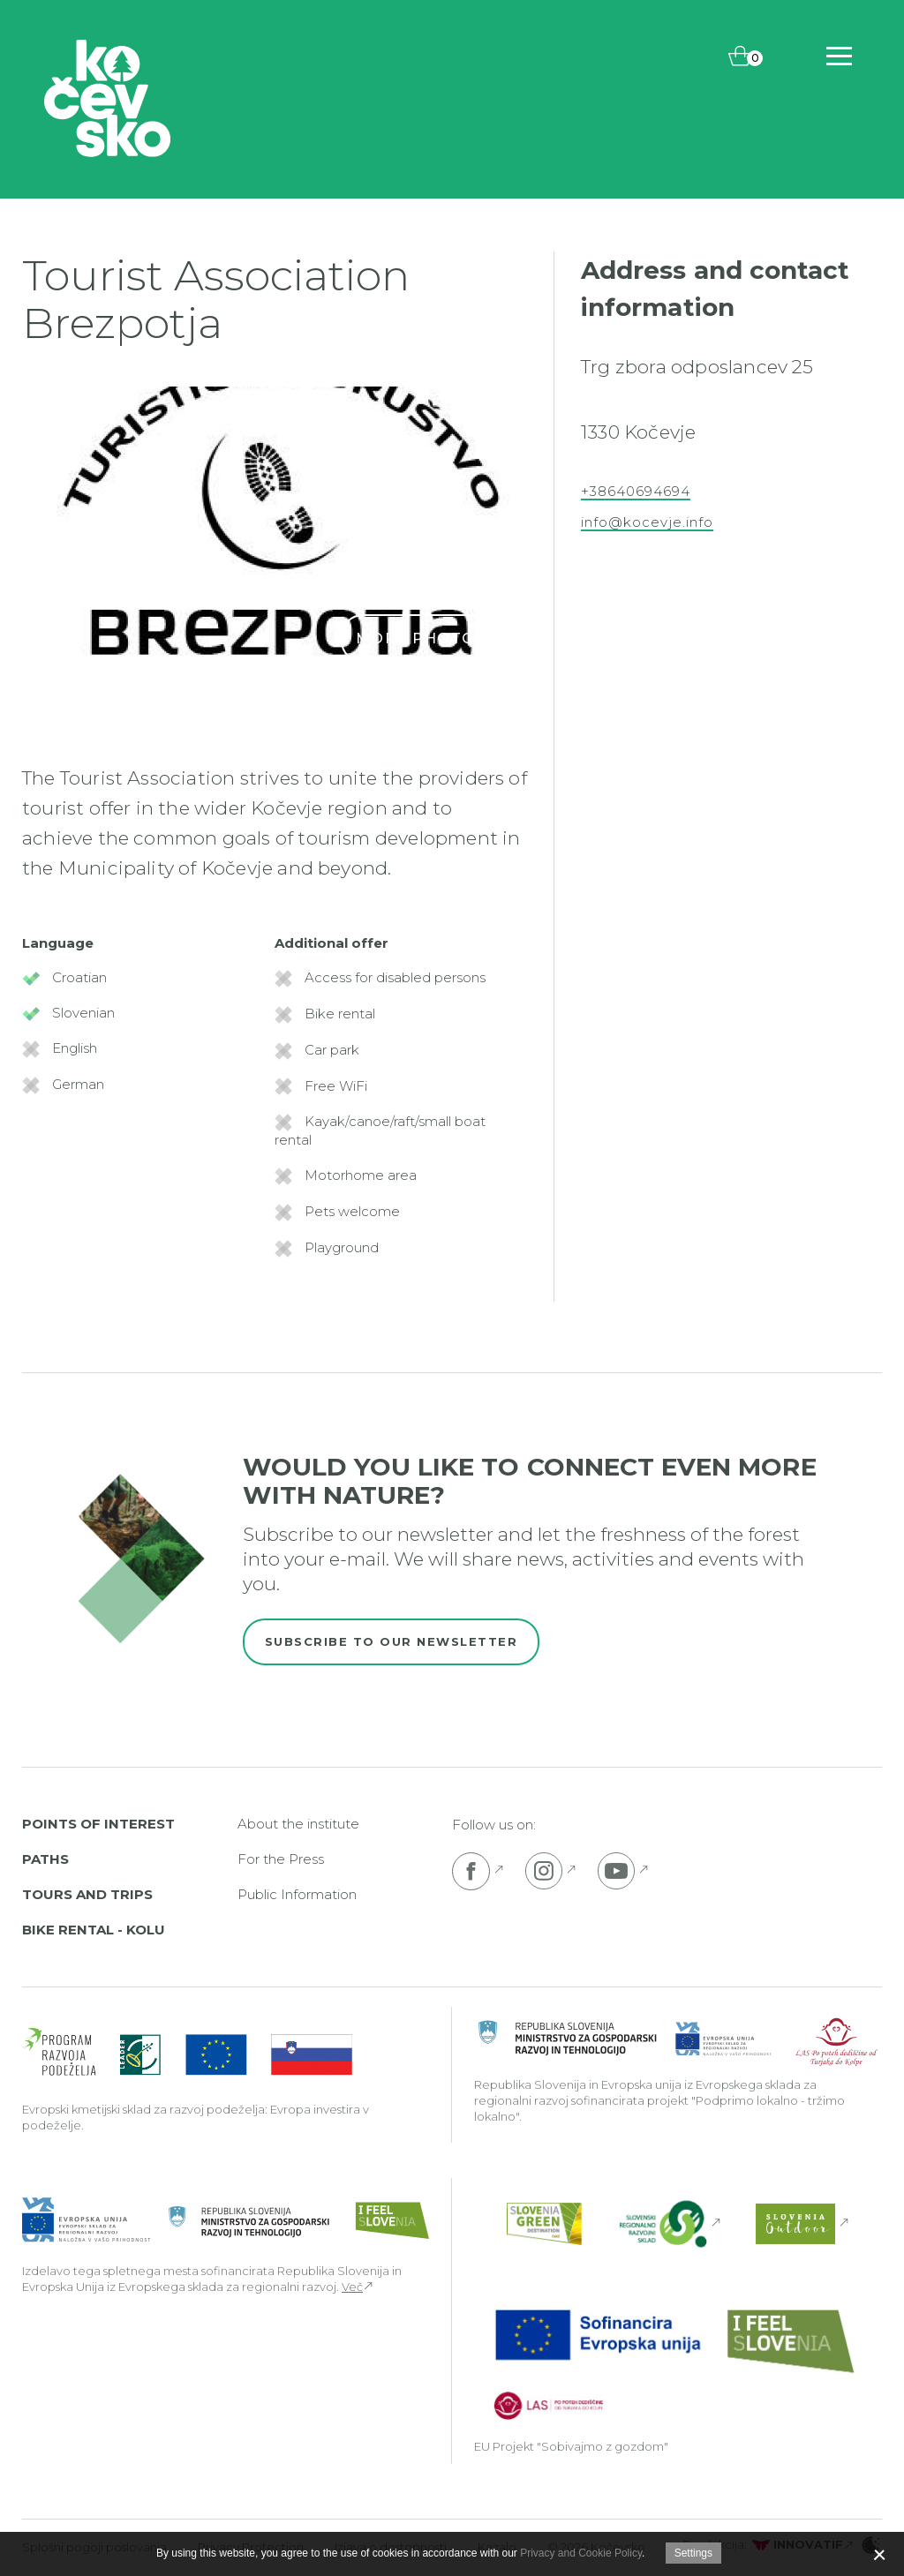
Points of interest (98, 1823)
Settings (693, 2553)
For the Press (280, 1859)
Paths (45, 1859)
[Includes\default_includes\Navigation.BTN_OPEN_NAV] (839, 56)
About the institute (298, 1823)
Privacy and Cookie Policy (581, 2553)
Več (352, 2286)
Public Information (297, 1894)
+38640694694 (635, 491)
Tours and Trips (87, 1894)
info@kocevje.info (647, 522)
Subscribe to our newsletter (391, 1641)
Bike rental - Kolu (93, 1929)
